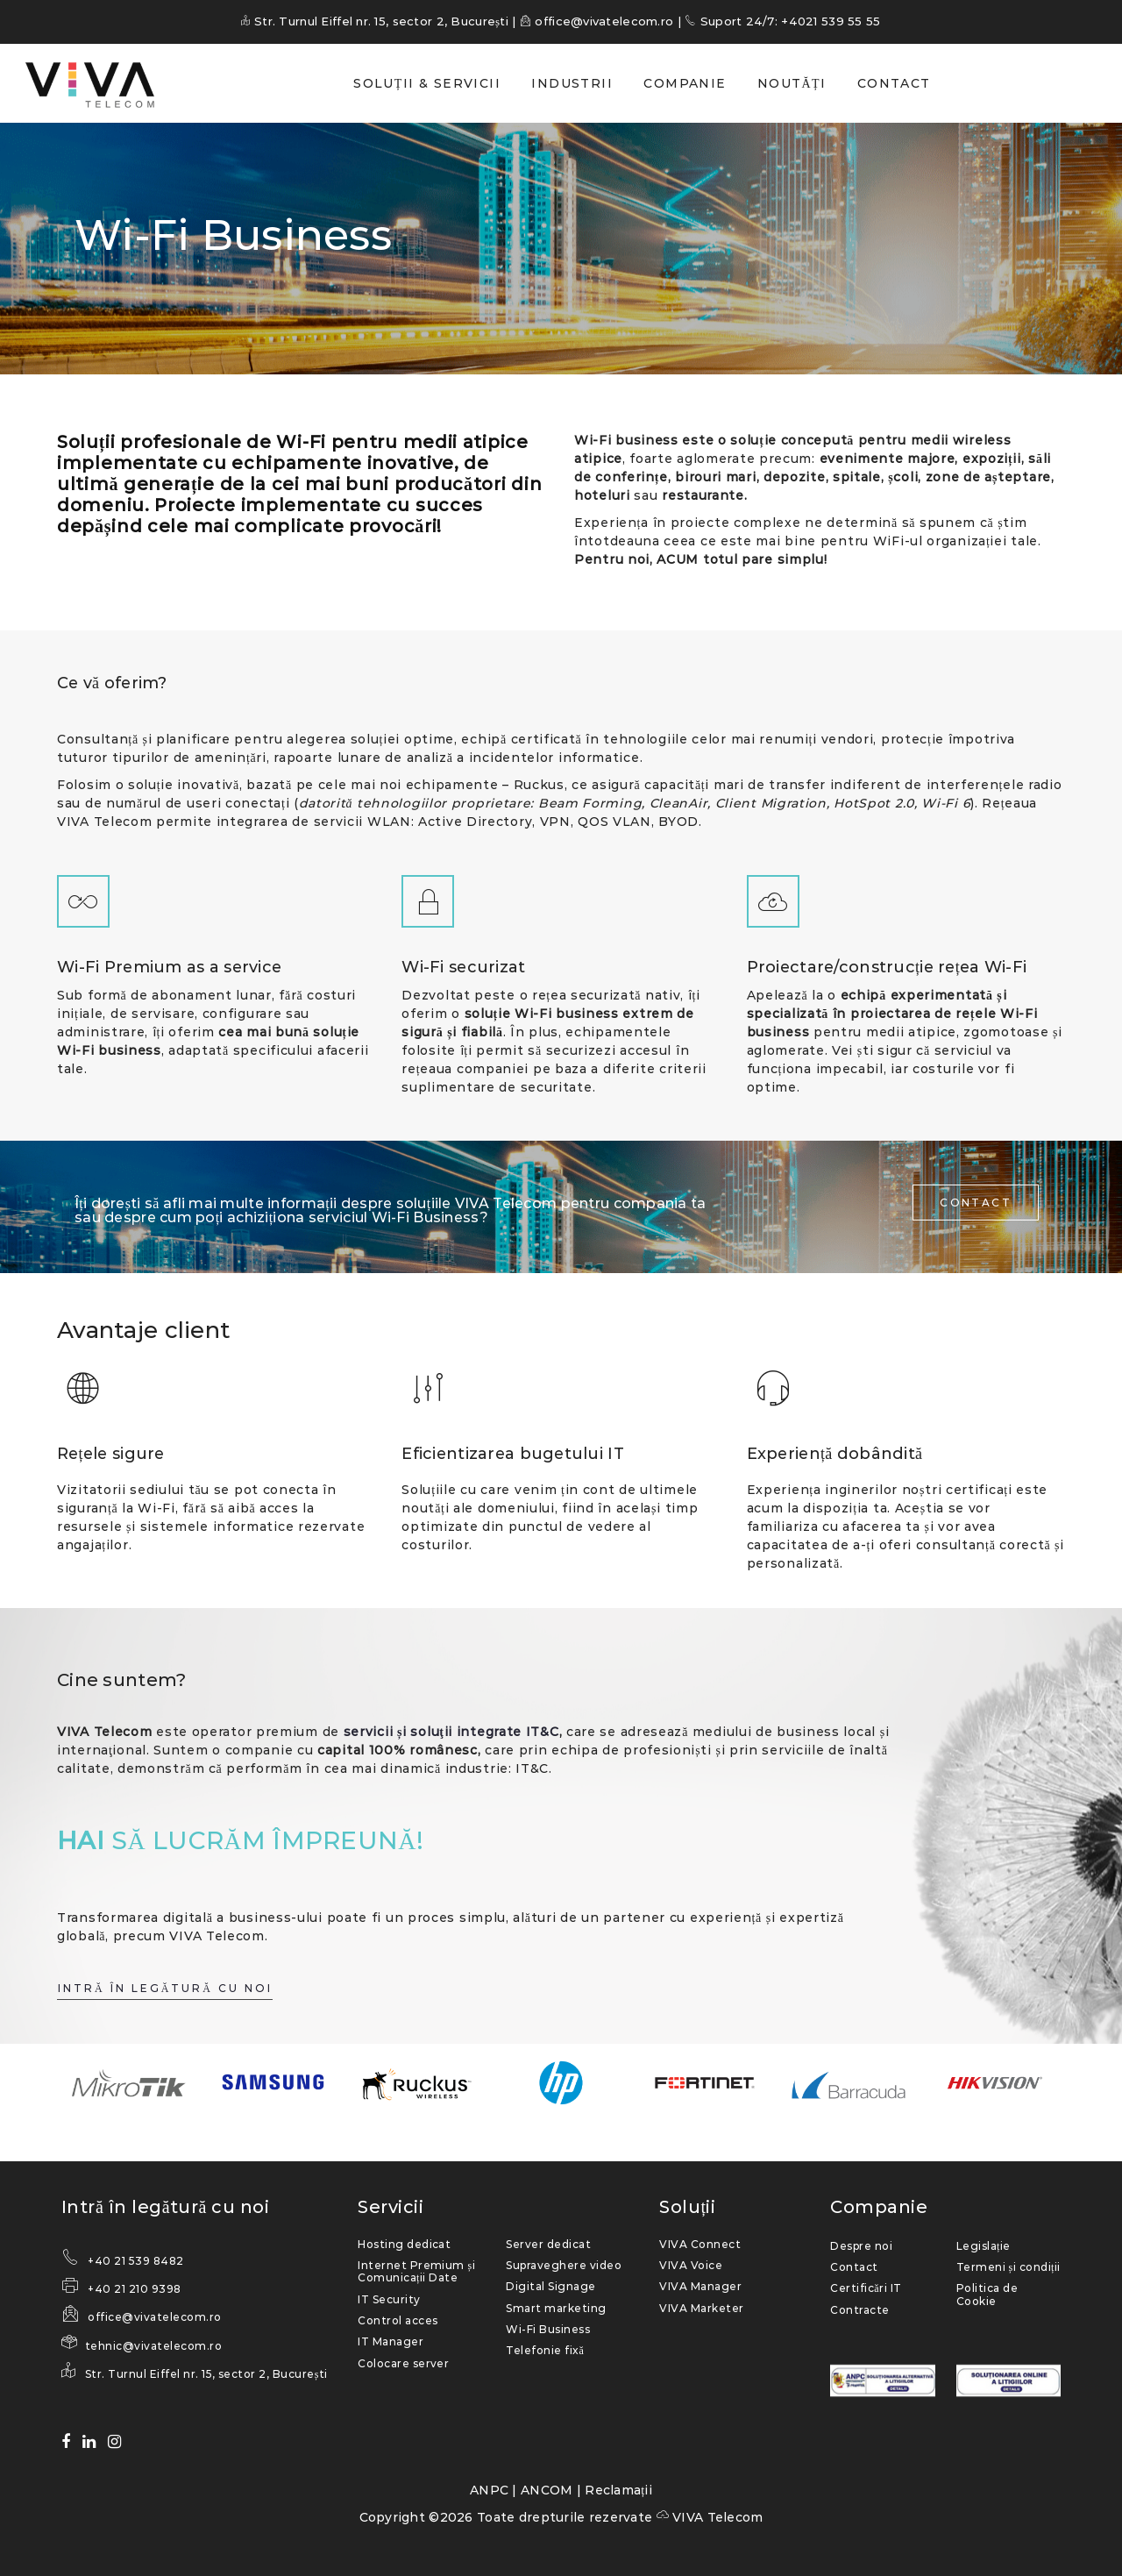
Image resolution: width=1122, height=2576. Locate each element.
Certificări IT (865, 2288)
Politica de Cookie (987, 2294)
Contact (853, 2267)
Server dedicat (548, 2244)
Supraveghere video (563, 2265)
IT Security (389, 2299)
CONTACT (894, 83)
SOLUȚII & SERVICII (427, 83)
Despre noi (861, 2245)
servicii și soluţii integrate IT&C (451, 1732)
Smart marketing (556, 2308)
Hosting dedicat (404, 2244)
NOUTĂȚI (791, 83)
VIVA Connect (700, 2244)
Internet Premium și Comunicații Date (416, 2271)
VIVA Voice (690, 2265)
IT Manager (390, 2341)
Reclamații (618, 2490)
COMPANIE (684, 83)
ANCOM (546, 2490)
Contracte (859, 2309)
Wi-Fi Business (548, 2329)
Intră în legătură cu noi (165, 2206)
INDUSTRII (572, 83)
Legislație (983, 2245)
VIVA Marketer (701, 2308)
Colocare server (403, 2363)
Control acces (397, 2320)
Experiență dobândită (835, 1453)
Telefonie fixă (545, 2350)
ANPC (489, 2490)
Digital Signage (550, 2286)
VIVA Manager (700, 2286)
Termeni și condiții (1008, 2267)
